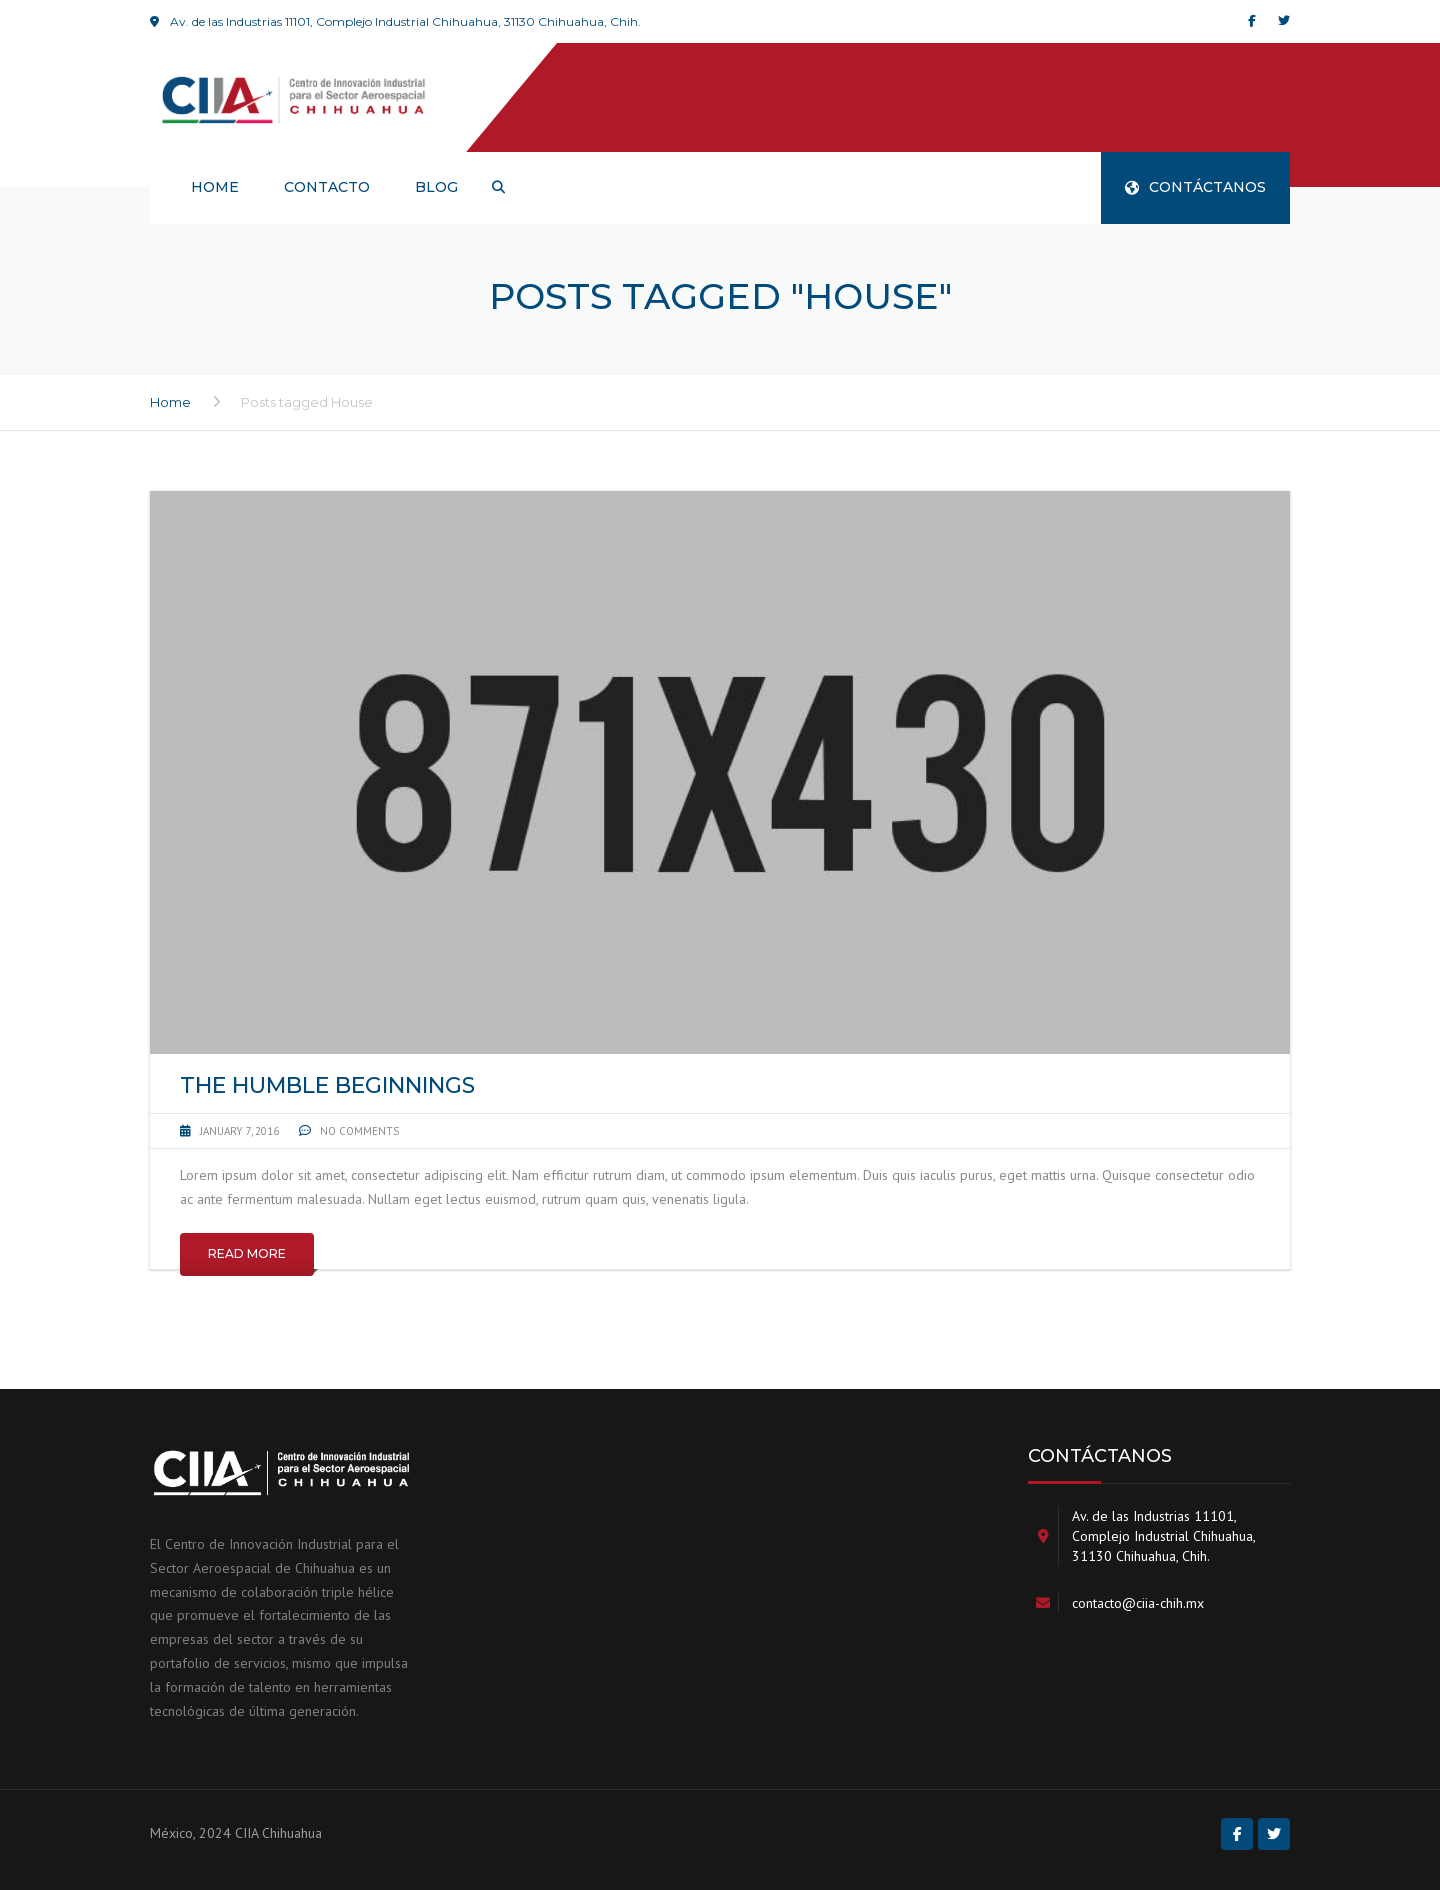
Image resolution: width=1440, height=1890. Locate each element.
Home (170, 402)
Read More (247, 1253)
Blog (436, 187)
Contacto (327, 187)
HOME (215, 187)
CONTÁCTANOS (1195, 187)
